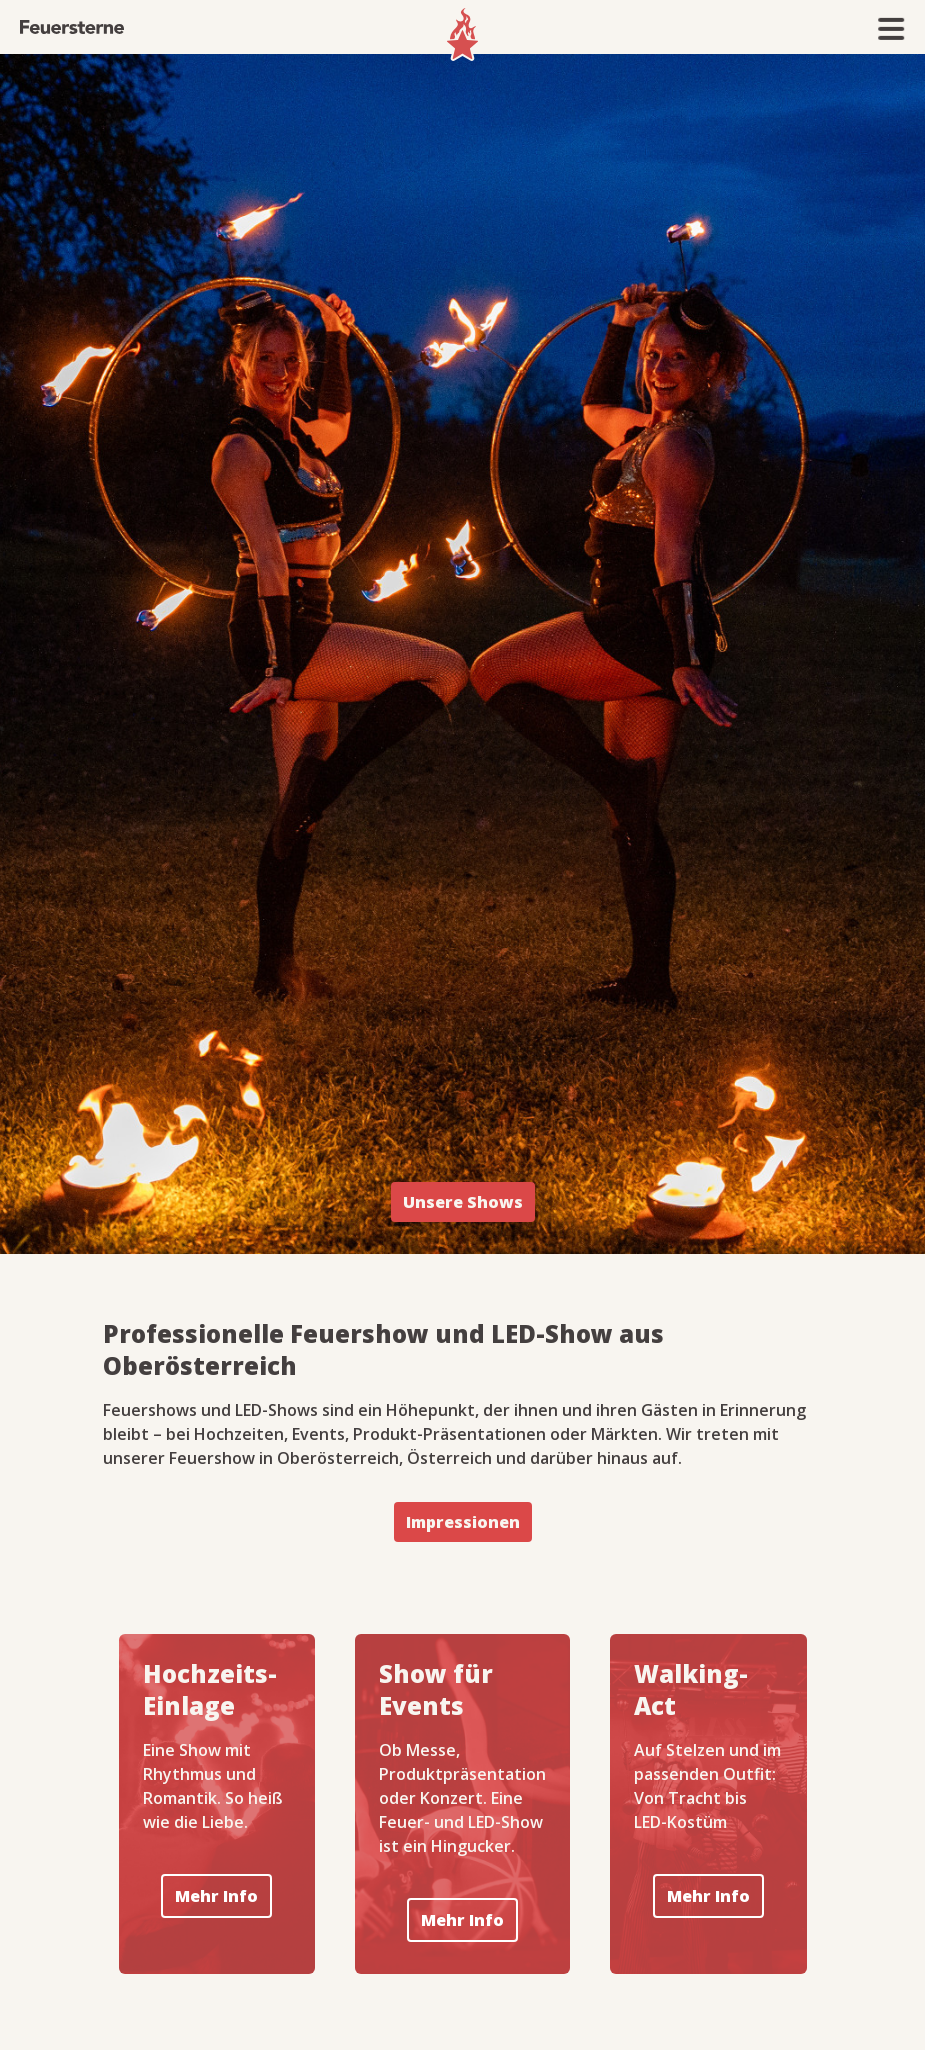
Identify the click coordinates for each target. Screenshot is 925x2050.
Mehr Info (216, 1896)
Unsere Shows (463, 1202)
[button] (892, 29)
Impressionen (463, 1522)
